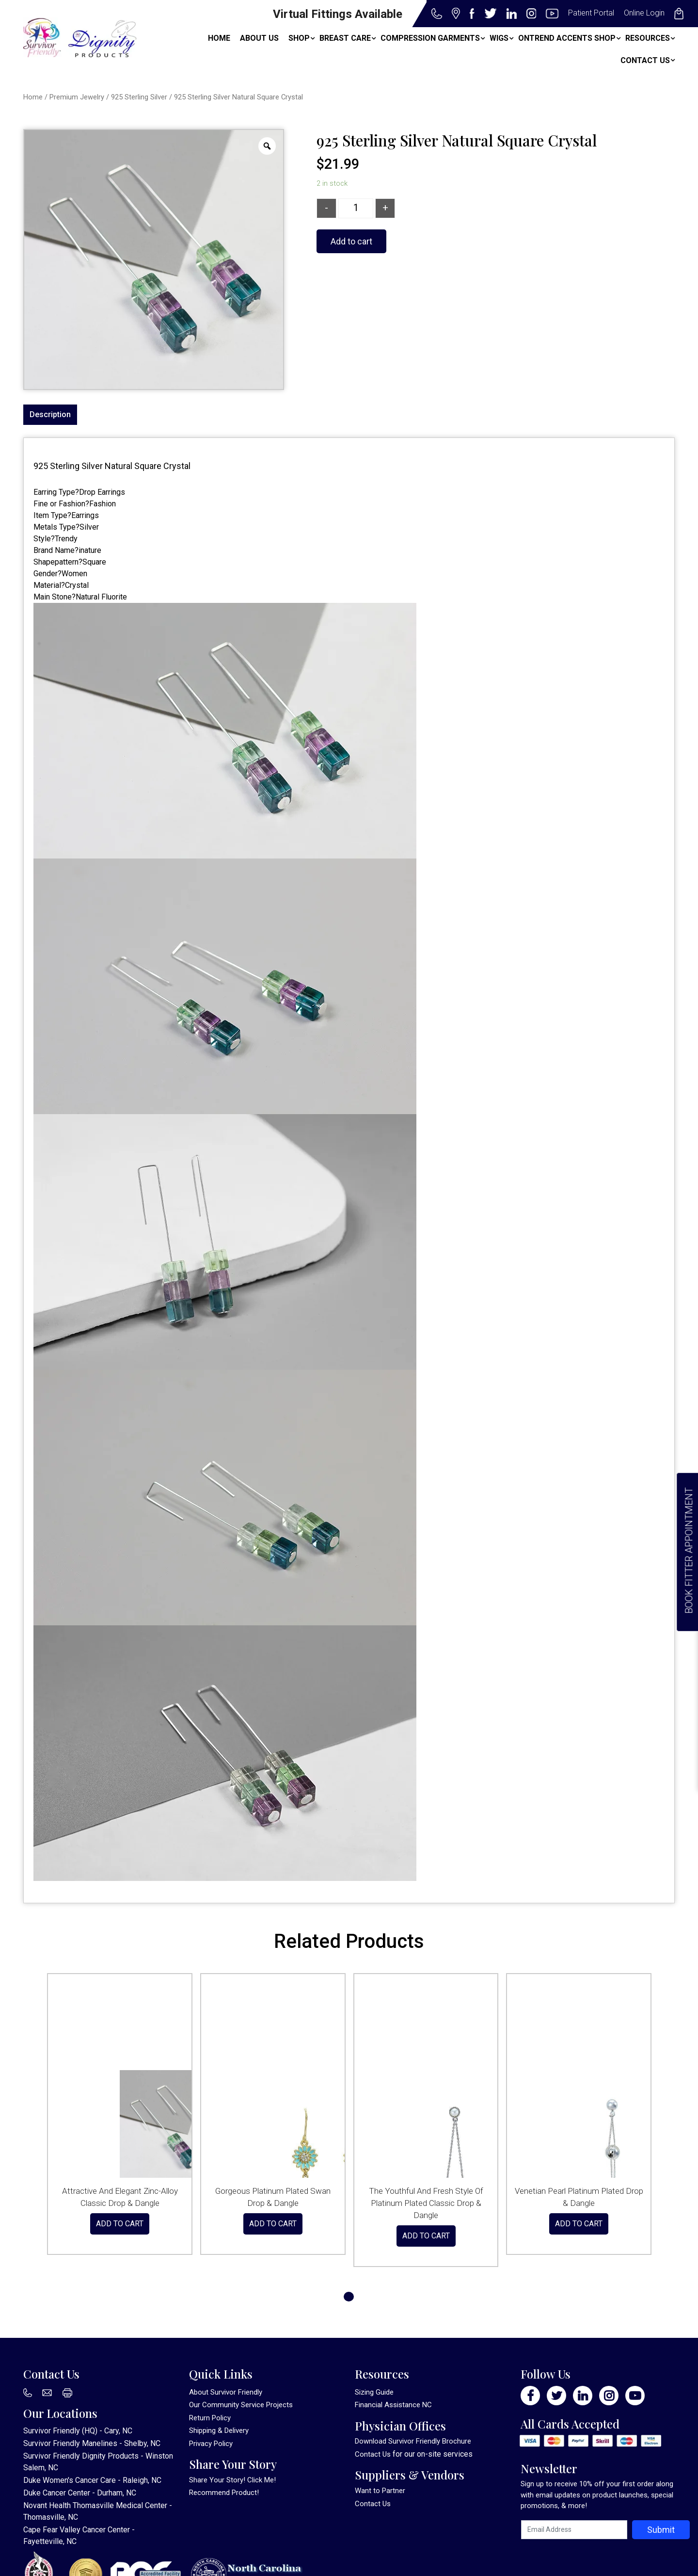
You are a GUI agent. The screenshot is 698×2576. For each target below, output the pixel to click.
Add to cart (351, 241)
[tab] (50, 415)
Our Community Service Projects (241, 2404)
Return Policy (210, 2418)
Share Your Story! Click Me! (232, 2480)
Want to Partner (380, 2490)
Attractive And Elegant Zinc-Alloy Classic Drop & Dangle (120, 2197)
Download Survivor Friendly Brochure (413, 2441)
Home (33, 97)
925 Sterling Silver (139, 97)
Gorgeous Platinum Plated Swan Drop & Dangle (273, 2197)
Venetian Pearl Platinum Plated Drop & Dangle (579, 2197)
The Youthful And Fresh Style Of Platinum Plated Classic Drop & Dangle (426, 2203)
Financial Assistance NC (393, 2404)
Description (50, 414)
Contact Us (373, 2454)
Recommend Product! (224, 2492)
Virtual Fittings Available (337, 14)
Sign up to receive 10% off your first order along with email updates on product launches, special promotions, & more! (597, 2494)
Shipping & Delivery (219, 2430)
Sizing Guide (374, 2392)
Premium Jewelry (76, 97)
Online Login (644, 12)
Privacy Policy (211, 2443)
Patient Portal (591, 12)
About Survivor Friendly (225, 2392)
